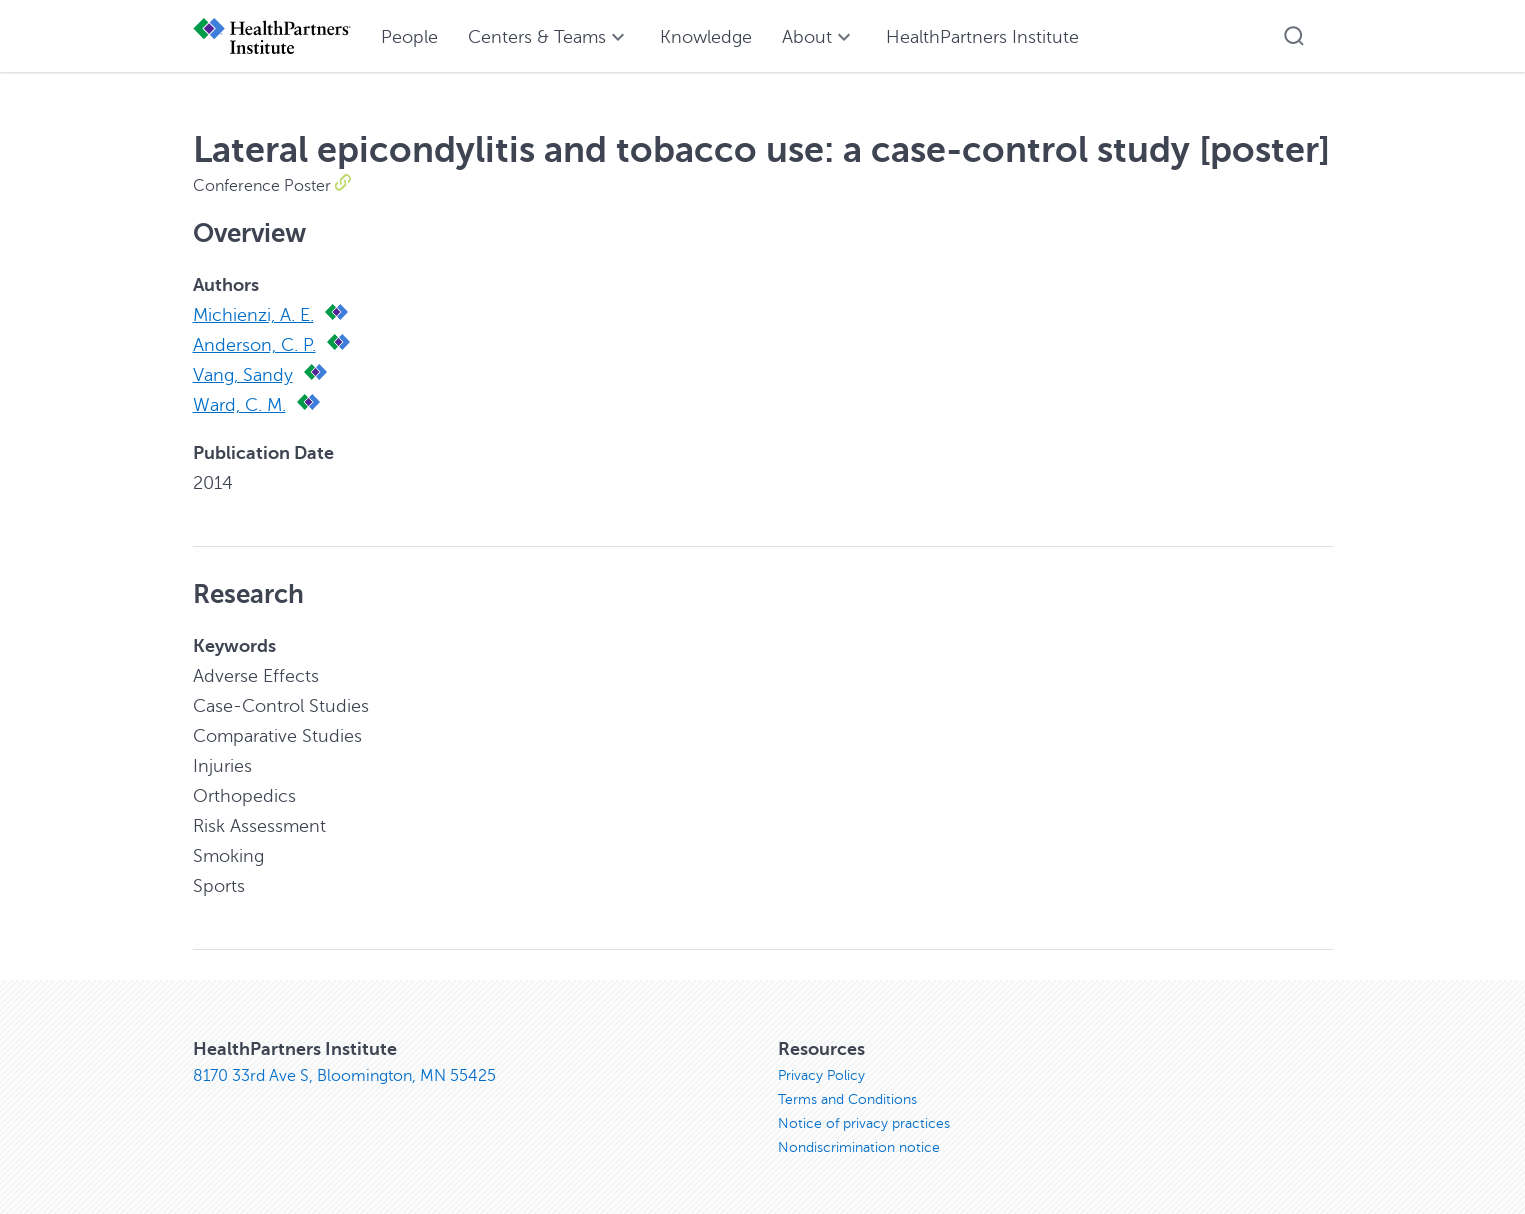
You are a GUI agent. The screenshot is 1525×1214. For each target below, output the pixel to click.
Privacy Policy (821, 1075)
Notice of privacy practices (864, 1123)
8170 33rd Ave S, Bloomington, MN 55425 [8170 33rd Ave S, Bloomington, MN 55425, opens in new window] (344, 1076)
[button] (1294, 36)
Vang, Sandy (243, 375)
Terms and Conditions (847, 1099)
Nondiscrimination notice (859, 1147)
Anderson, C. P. (254, 345)
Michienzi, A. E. (253, 315)
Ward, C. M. (239, 405)
